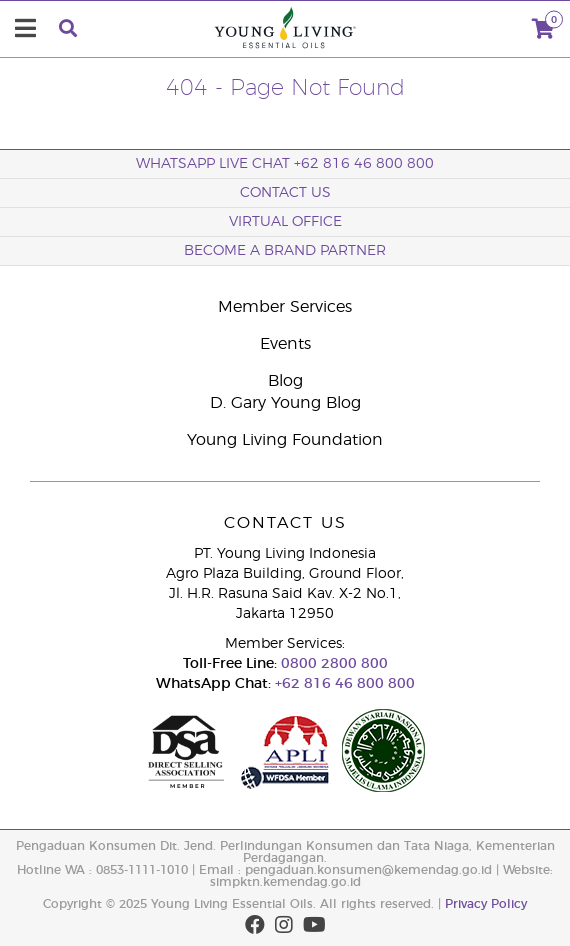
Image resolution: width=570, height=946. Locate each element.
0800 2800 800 (332, 664)
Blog (285, 381)
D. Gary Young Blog (285, 403)
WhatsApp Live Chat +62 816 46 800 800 (285, 164)
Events (285, 344)
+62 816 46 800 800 (343, 684)
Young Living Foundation (285, 440)
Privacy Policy (486, 904)
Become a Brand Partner (285, 251)
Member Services (285, 307)
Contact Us (285, 193)
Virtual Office (285, 222)
